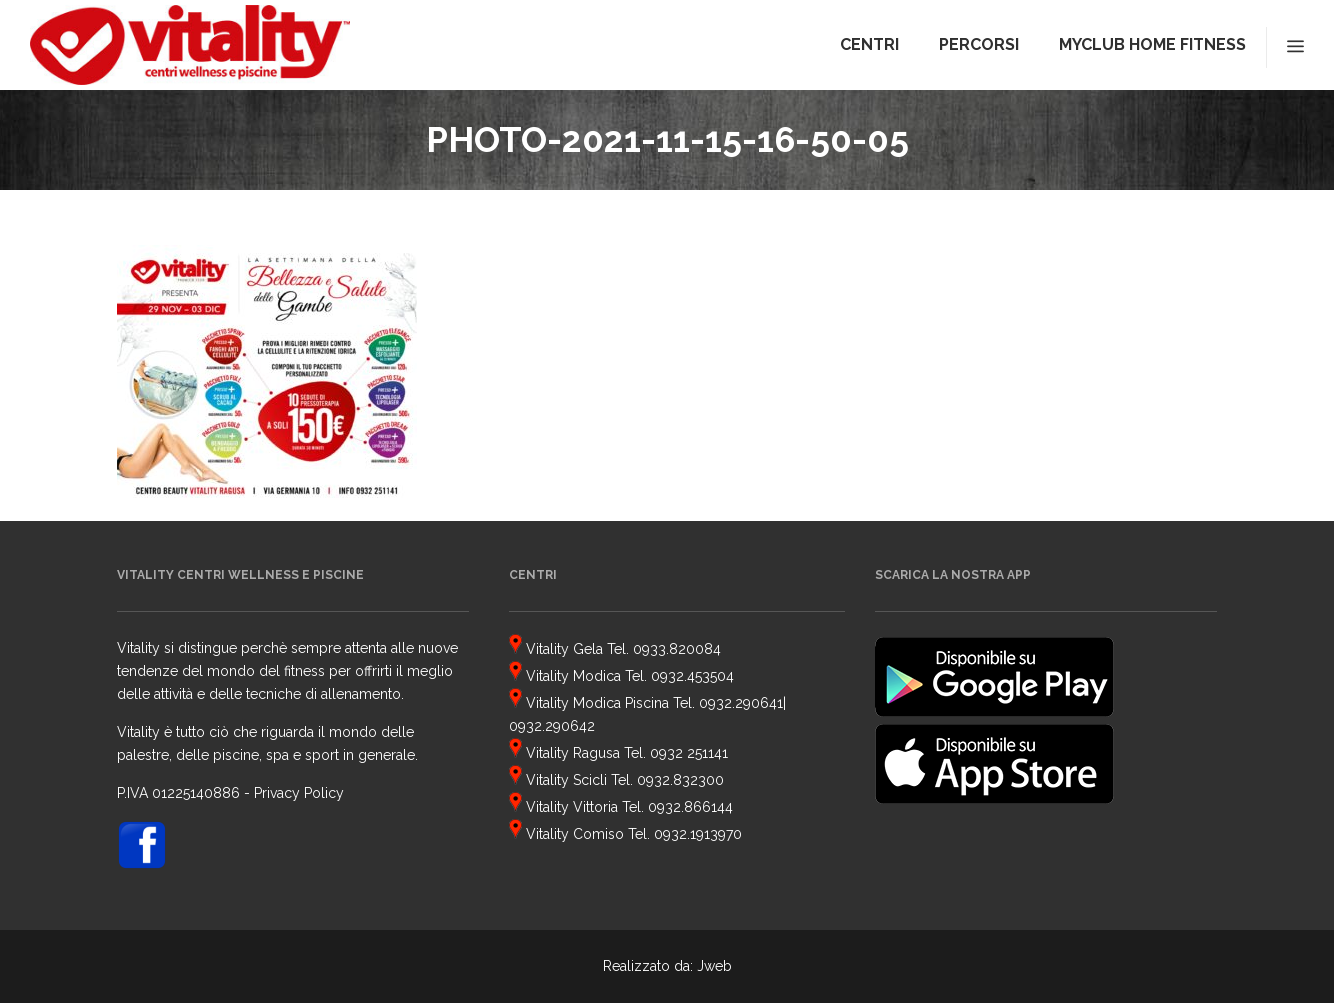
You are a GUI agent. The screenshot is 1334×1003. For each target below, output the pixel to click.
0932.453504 (692, 676)
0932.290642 (552, 726)
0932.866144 (690, 807)
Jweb (714, 966)
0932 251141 (689, 753)
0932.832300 (680, 780)
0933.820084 (677, 649)
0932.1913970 (698, 834)
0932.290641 (741, 703)
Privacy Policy (299, 793)
